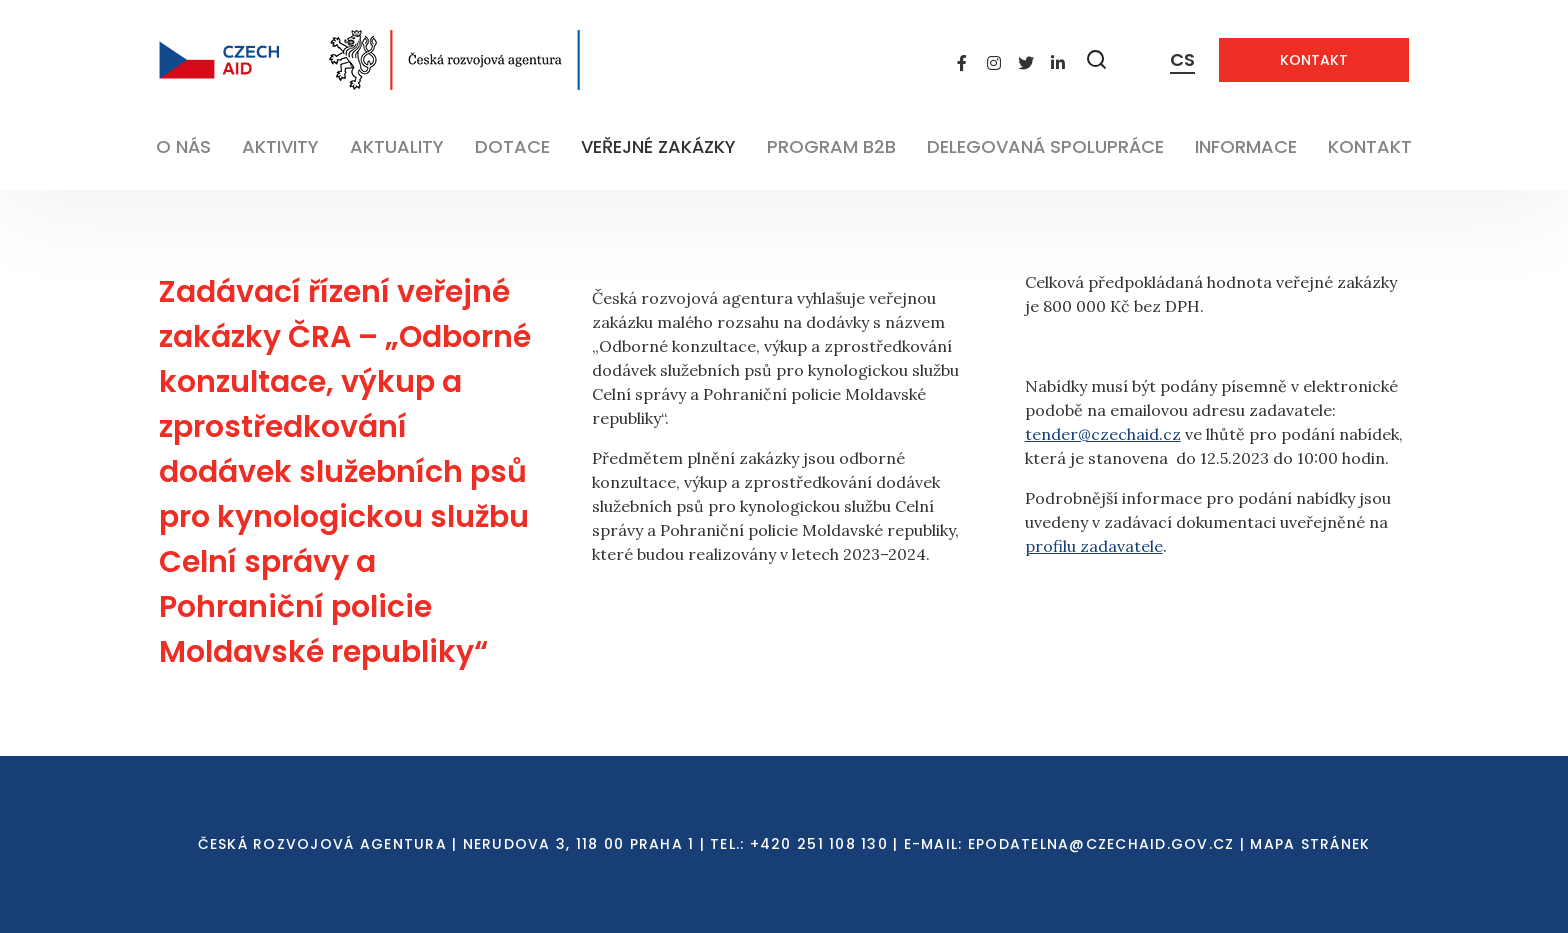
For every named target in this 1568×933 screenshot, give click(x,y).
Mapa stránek (1310, 844)
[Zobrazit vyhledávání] (1097, 59)
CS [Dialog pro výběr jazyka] (1182, 59)
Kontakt (1314, 60)
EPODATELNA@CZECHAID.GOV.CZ (1101, 844)
